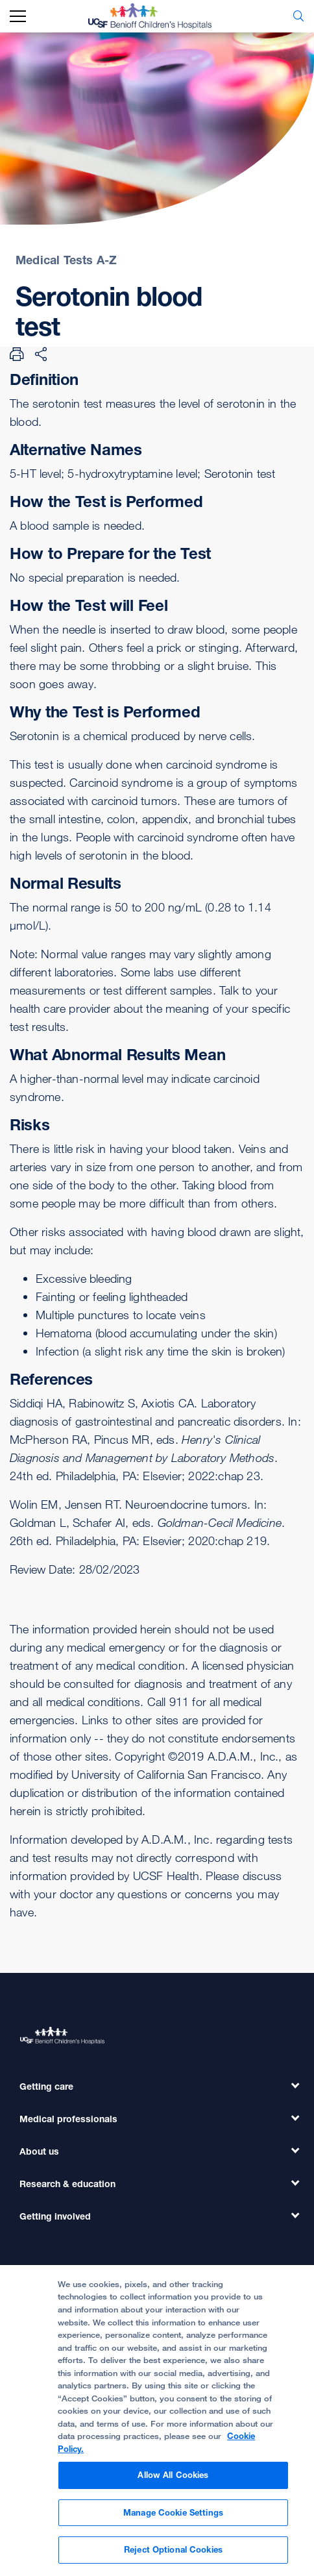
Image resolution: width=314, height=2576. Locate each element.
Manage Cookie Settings (173, 2519)
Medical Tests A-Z (66, 260)
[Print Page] (17, 354)
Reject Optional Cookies (173, 2556)
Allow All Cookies (173, 2482)
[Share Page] (41, 354)
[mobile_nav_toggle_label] (18, 16)
